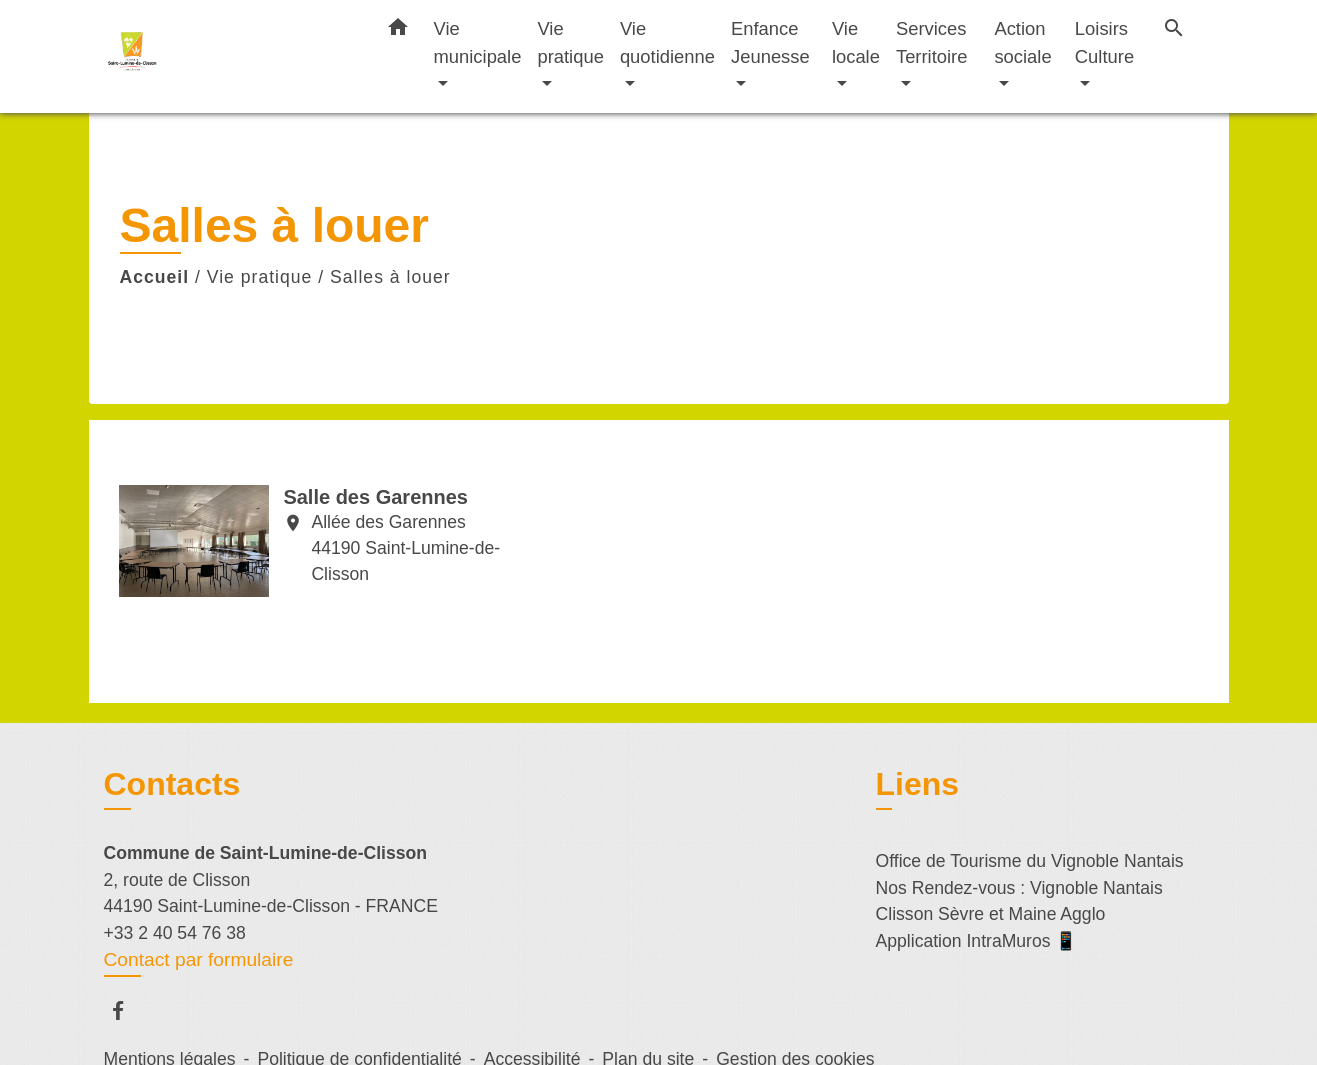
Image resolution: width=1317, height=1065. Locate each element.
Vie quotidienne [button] (667, 42)
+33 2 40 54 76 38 (175, 933)
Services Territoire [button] (932, 42)
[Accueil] (229, 56)
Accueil (155, 277)
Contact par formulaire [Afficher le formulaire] (199, 959)
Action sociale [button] (1022, 42)
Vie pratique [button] (570, 42)
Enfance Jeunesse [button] (770, 42)
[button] (398, 31)
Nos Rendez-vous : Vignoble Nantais (1019, 888)
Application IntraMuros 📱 (977, 941)
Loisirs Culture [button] (1104, 42)
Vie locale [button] (856, 42)
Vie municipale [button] (478, 42)
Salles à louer (390, 277)
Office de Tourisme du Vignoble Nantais (1030, 861)
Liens (918, 784)
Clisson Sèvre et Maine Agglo (991, 914)
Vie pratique (260, 277)
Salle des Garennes (375, 497)
